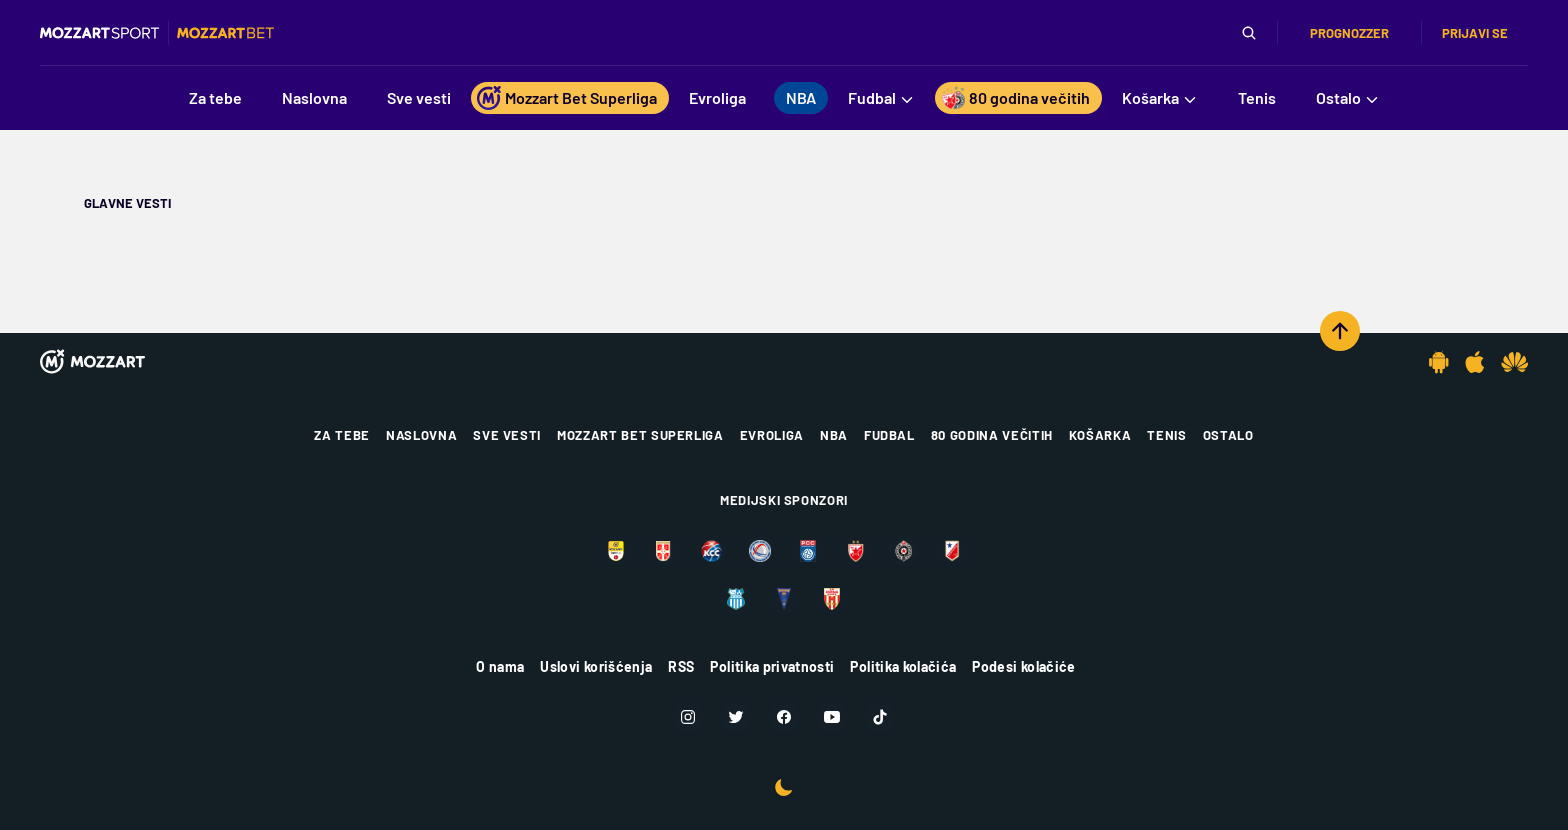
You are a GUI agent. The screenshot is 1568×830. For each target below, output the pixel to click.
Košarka (1100, 435)
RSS (681, 666)
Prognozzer (1349, 33)
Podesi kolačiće (1023, 666)
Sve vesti (507, 435)
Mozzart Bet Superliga (640, 435)
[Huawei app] (1514, 362)
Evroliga (772, 435)
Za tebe (342, 435)
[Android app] (1439, 362)
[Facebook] (784, 717)
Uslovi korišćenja (596, 666)
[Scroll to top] (1340, 331)
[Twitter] (736, 717)
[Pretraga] (1249, 33)
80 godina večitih (992, 435)
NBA (834, 435)
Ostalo (1228, 435)
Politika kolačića (903, 666)
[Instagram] (688, 717)
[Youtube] (832, 717)
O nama (500, 666)
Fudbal (889, 435)
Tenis (1166, 435)
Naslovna (421, 435)
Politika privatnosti (772, 666)
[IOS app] (1475, 362)
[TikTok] (880, 717)
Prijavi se (1475, 33)
